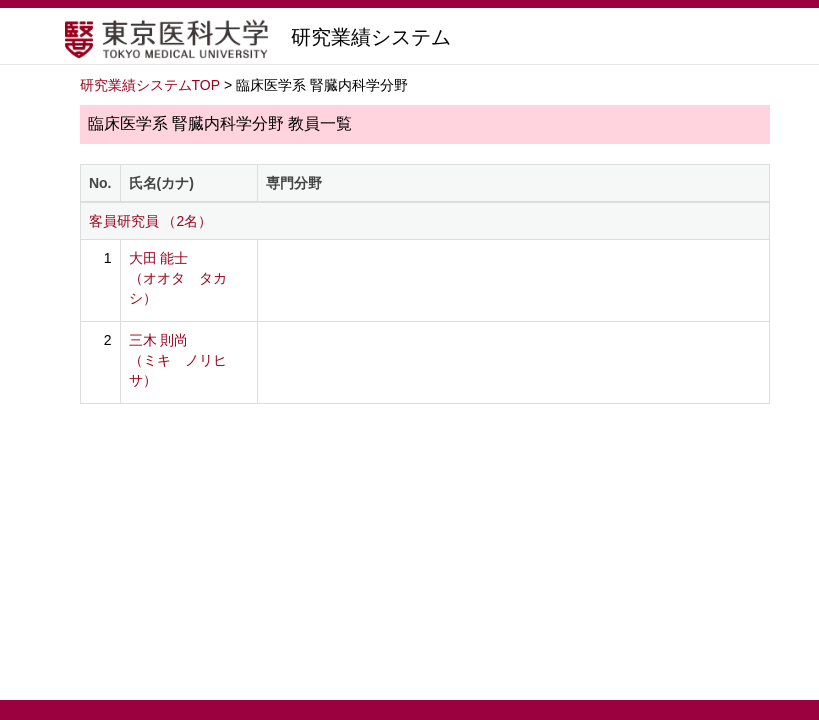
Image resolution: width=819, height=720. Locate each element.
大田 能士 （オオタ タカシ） (178, 278)
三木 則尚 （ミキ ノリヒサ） (178, 360)
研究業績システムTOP (150, 85)
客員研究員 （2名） (151, 221)
